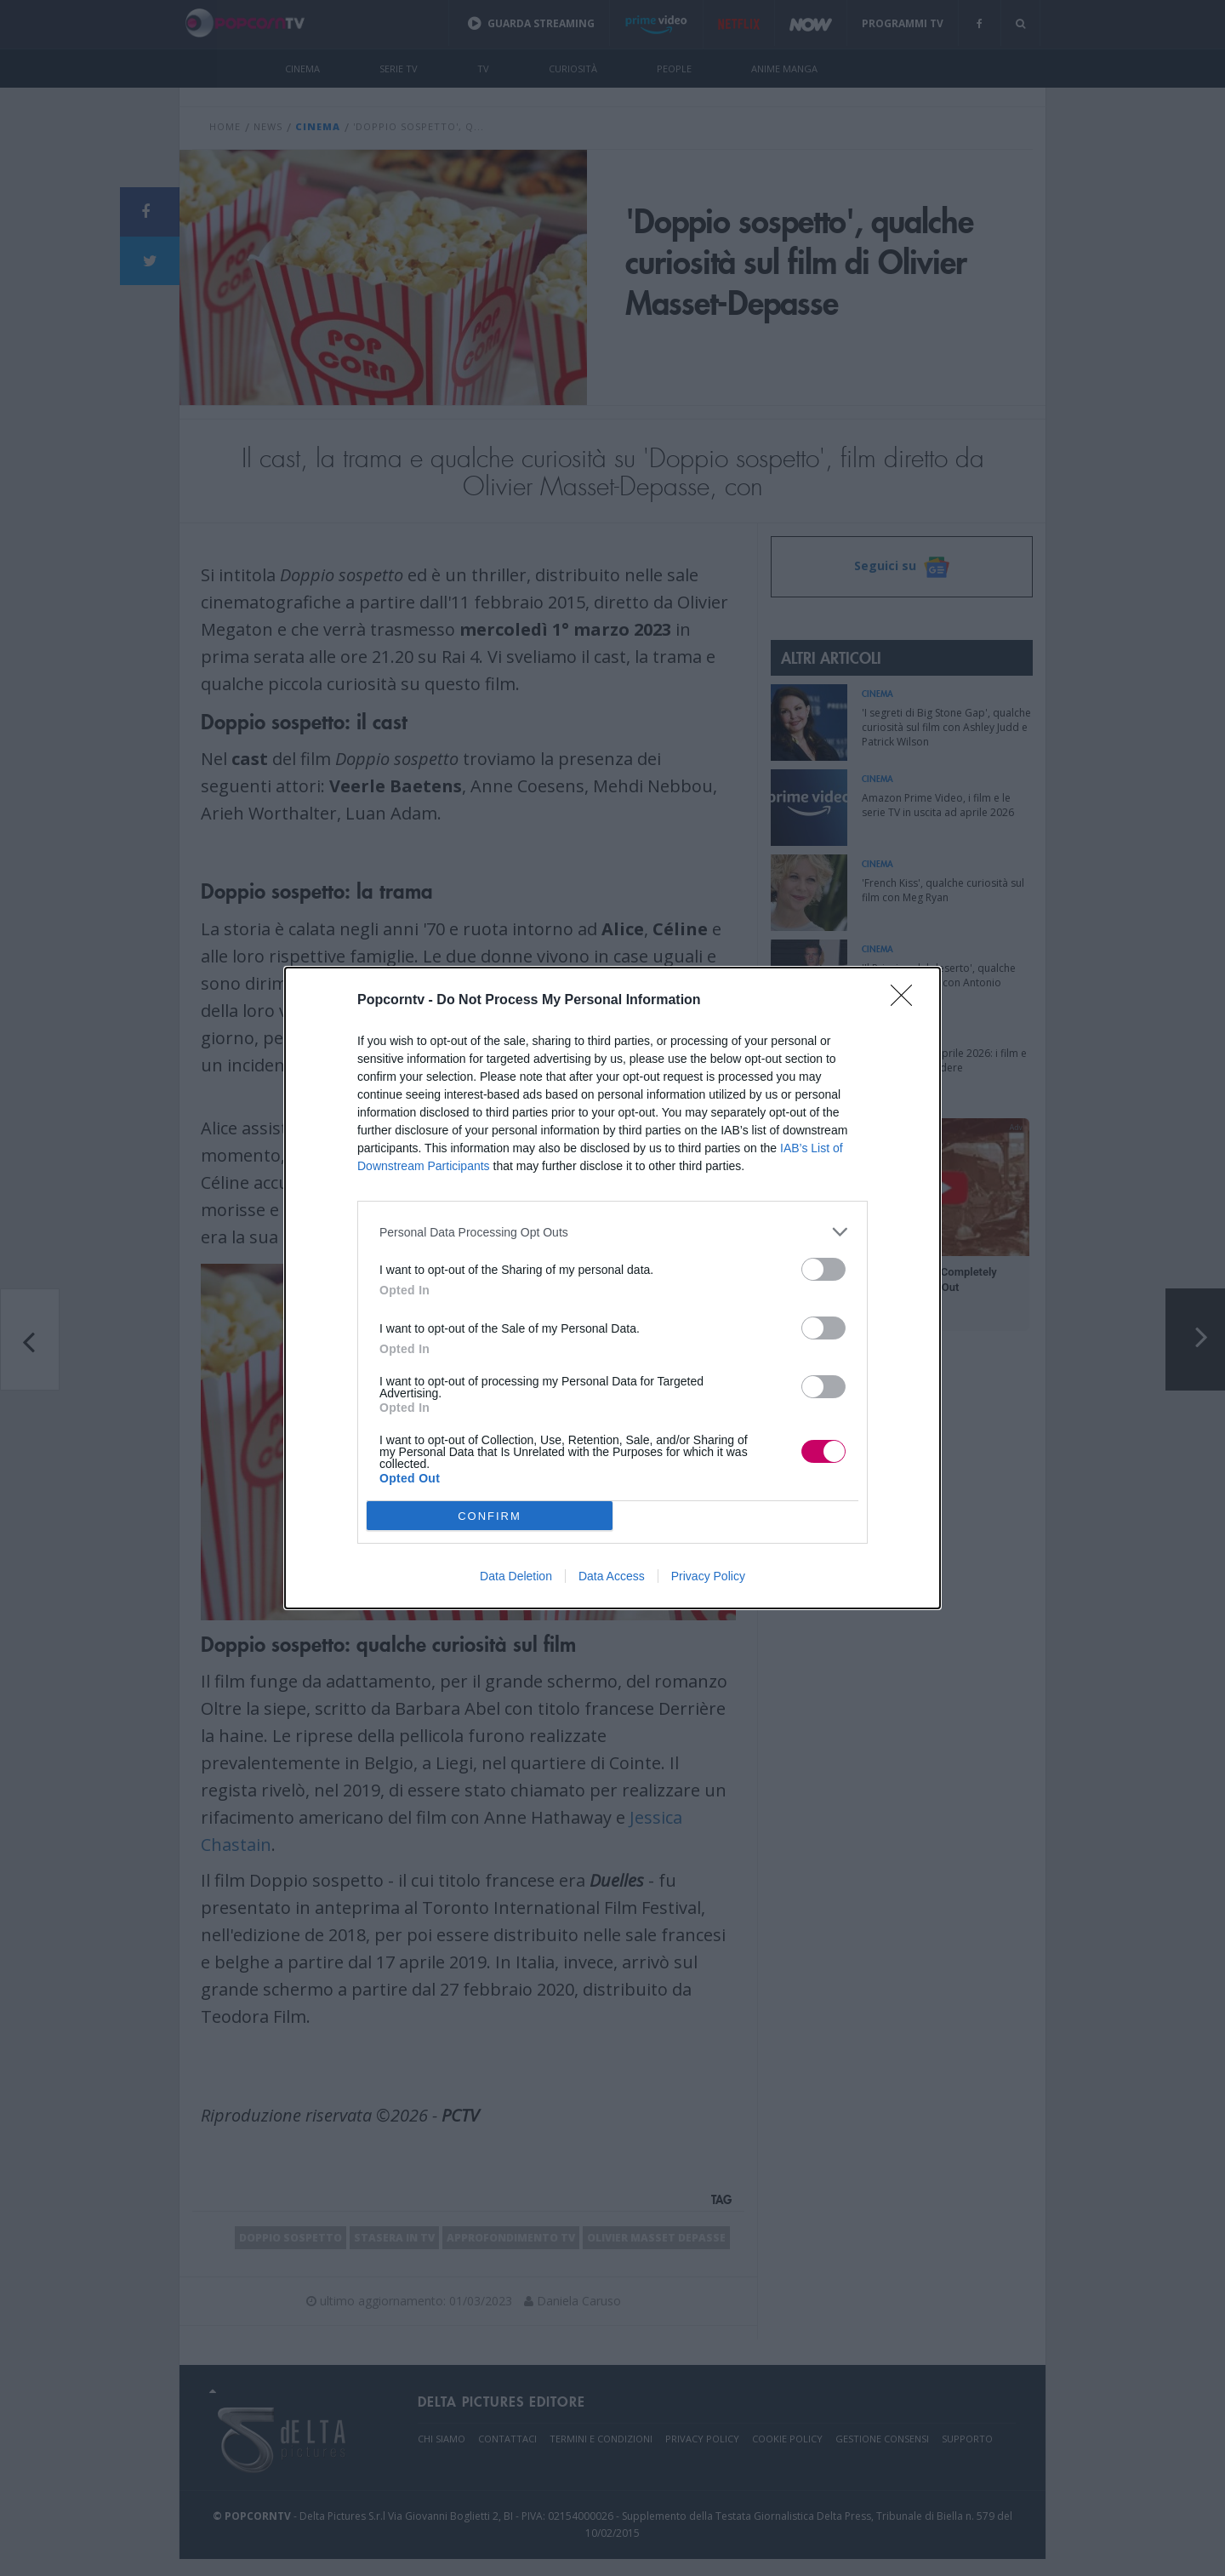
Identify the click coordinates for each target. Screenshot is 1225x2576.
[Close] (907, 1001)
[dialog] (612, 1288)
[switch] (823, 1269)
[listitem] (612, 1232)
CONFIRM (489, 1515)
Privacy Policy (708, 1576)
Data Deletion (516, 1576)
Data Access (611, 1576)
